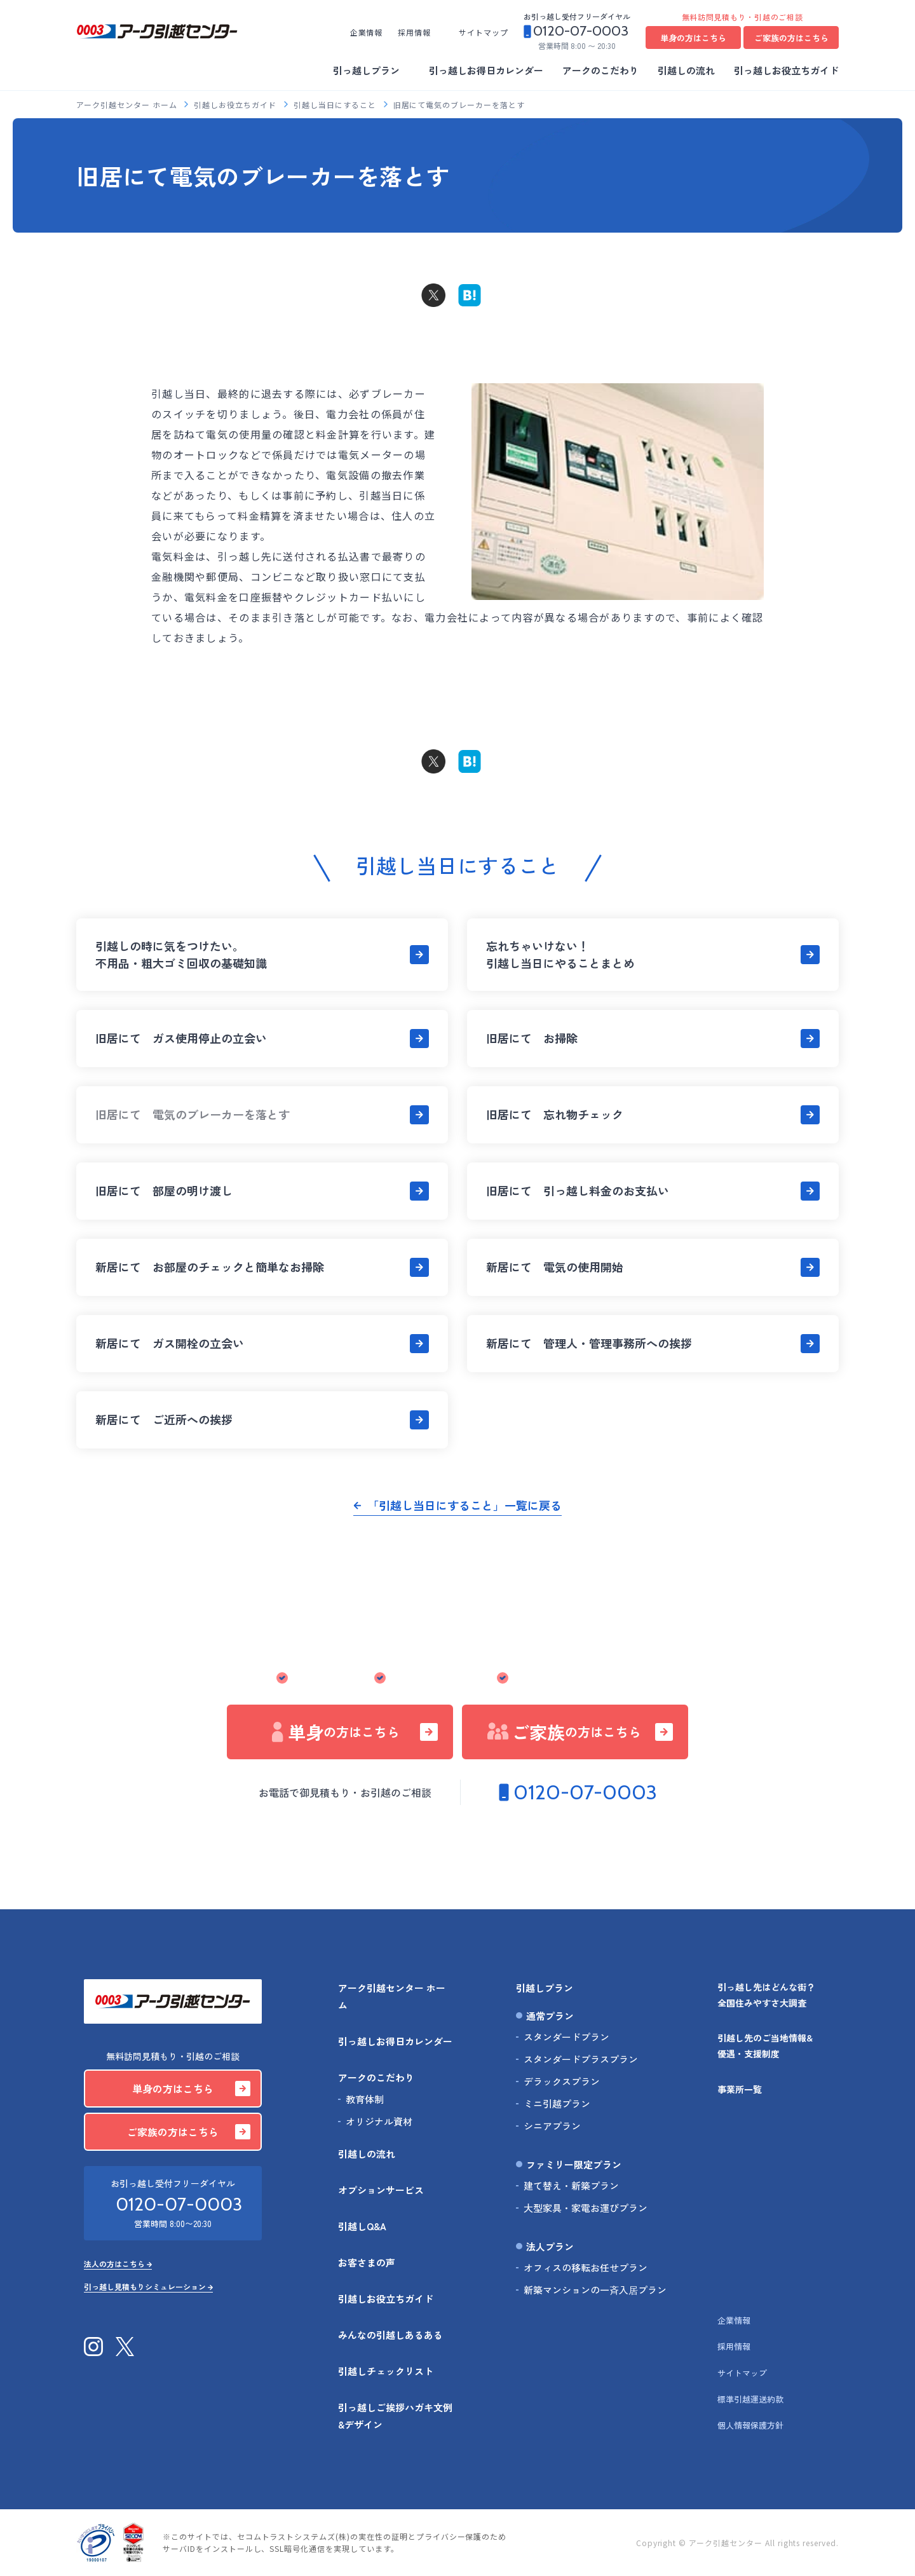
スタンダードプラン (566, 2036)
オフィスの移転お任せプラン (585, 2267)
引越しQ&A (362, 2226)
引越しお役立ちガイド (236, 104)
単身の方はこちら (693, 38)
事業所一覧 (739, 2089)
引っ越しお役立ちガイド (786, 70)
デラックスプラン (562, 2081)
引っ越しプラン (366, 70)
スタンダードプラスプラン (581, 2059)
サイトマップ (483, 32)
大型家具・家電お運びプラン (585, 2207)
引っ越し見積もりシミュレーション (453, 1865)
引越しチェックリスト (385, 2371)
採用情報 (414, 32)
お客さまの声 (366, 2262)
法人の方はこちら (453, 1842)
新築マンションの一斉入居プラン (595, 2289)
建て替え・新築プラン (571, 2185)
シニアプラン (552, 2125)
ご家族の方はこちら (791, 38)
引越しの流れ (686, 70)
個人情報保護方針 (750, 2425)
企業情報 (366, 32)
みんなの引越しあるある (390, 2334)
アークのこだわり (600, 70)
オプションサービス (381, 2190)
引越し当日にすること (336, 104)
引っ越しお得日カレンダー (486, 70)
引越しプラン (544, 1987)
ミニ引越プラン (557, 2103)
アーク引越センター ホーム (127, 104)
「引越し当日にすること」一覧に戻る (464, 1505)
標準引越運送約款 (750, 2399)
